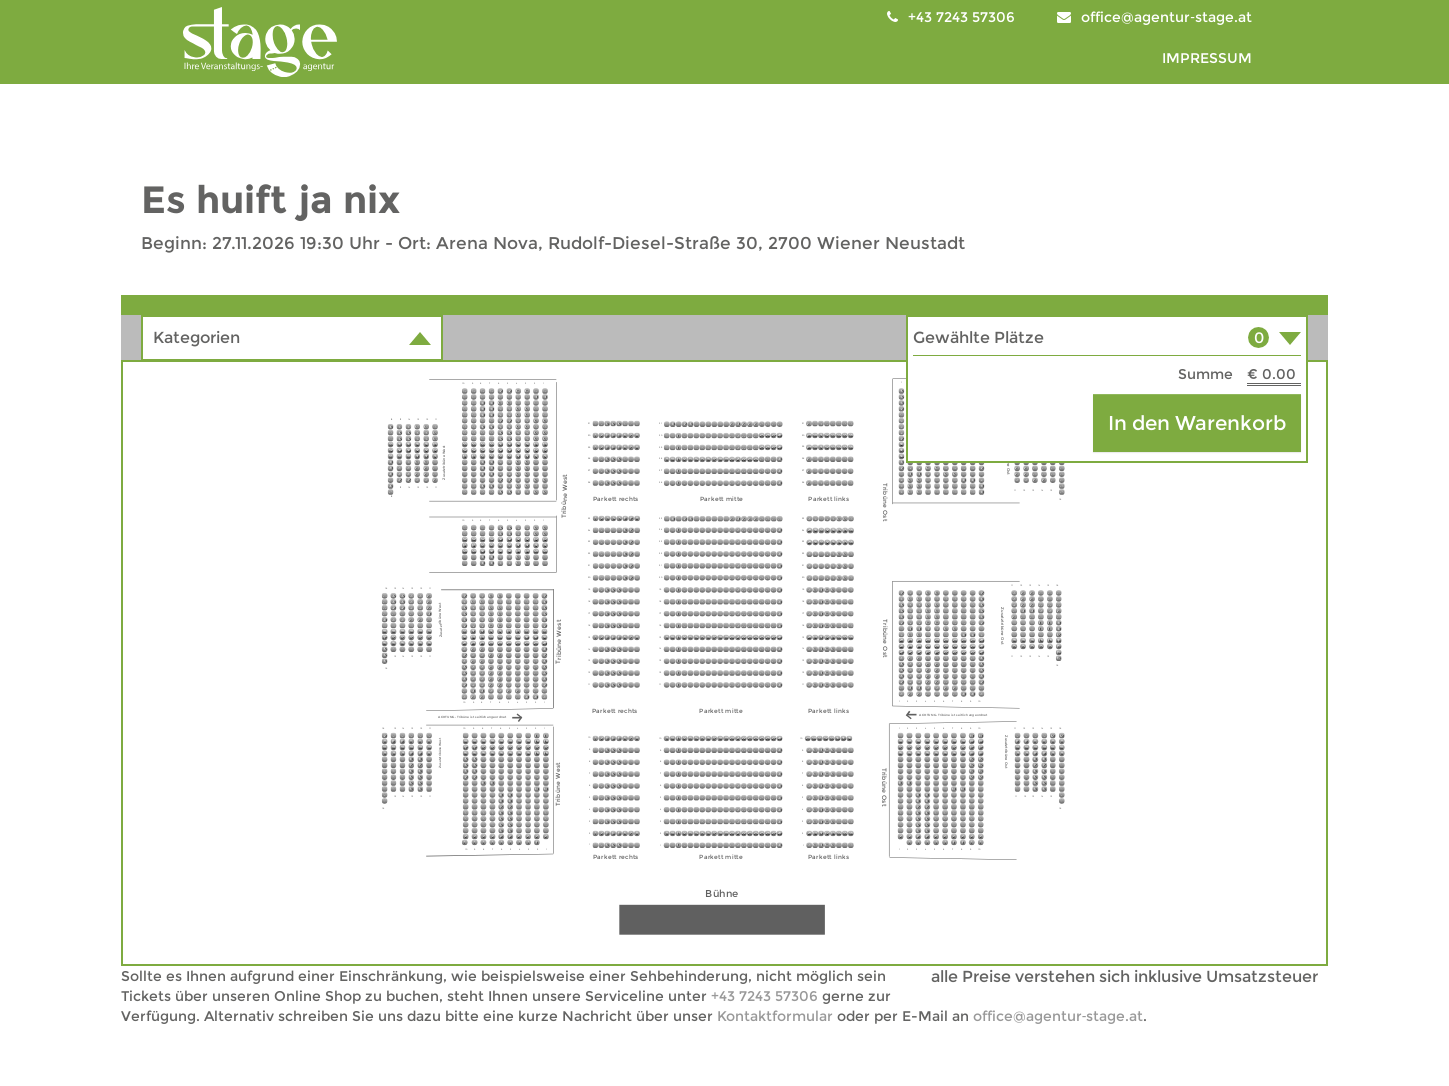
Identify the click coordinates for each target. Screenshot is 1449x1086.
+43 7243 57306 (764, 996)
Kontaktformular (775, 1016)
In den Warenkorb (1197, 423)
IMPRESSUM (1207, 58)
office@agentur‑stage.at (1166, 17)
